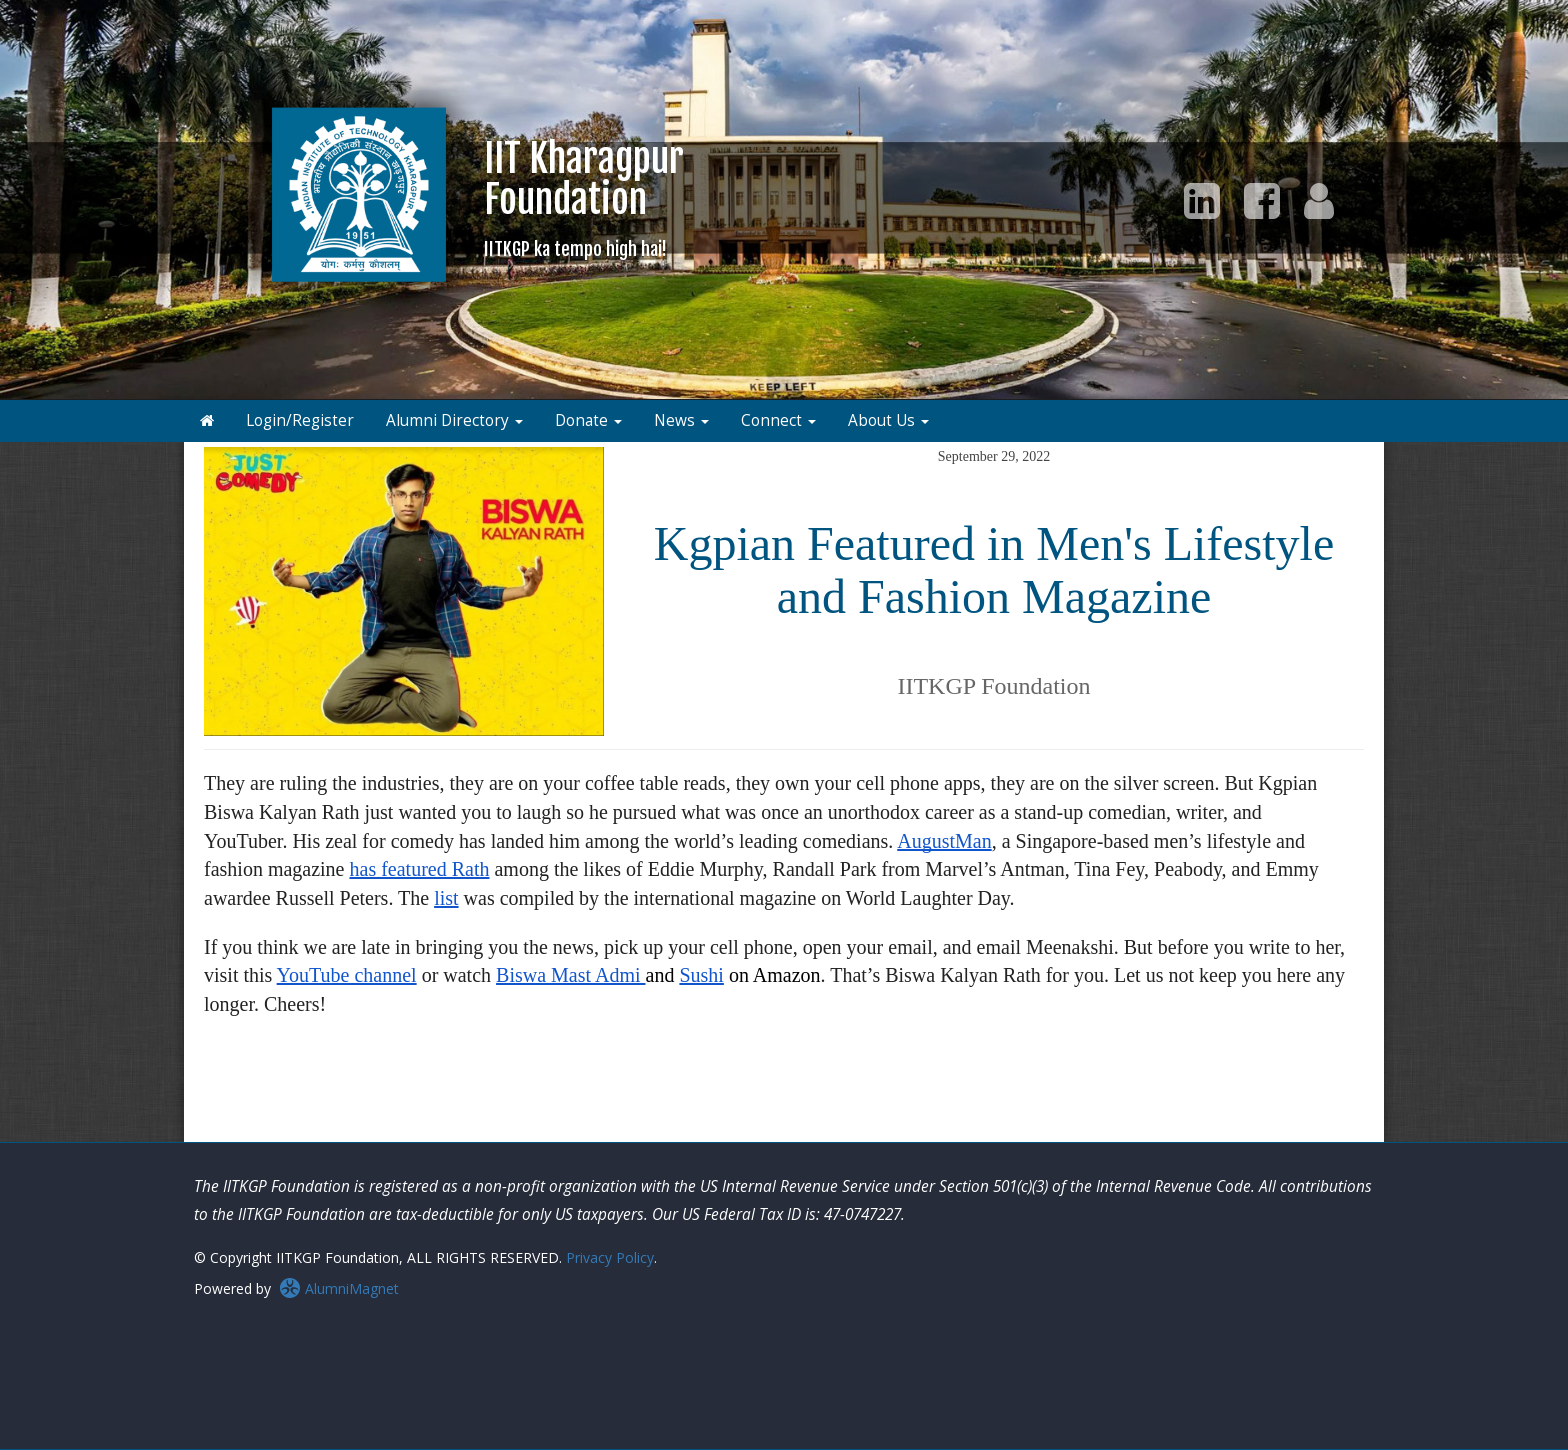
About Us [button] (888, 420)
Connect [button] (778, 420)
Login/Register (300, 420)
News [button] (681, 420)
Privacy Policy (610, 1257)
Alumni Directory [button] (454, 420)
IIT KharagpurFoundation (584, 197)
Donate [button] (588, 420)
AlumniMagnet (339, 1288)
